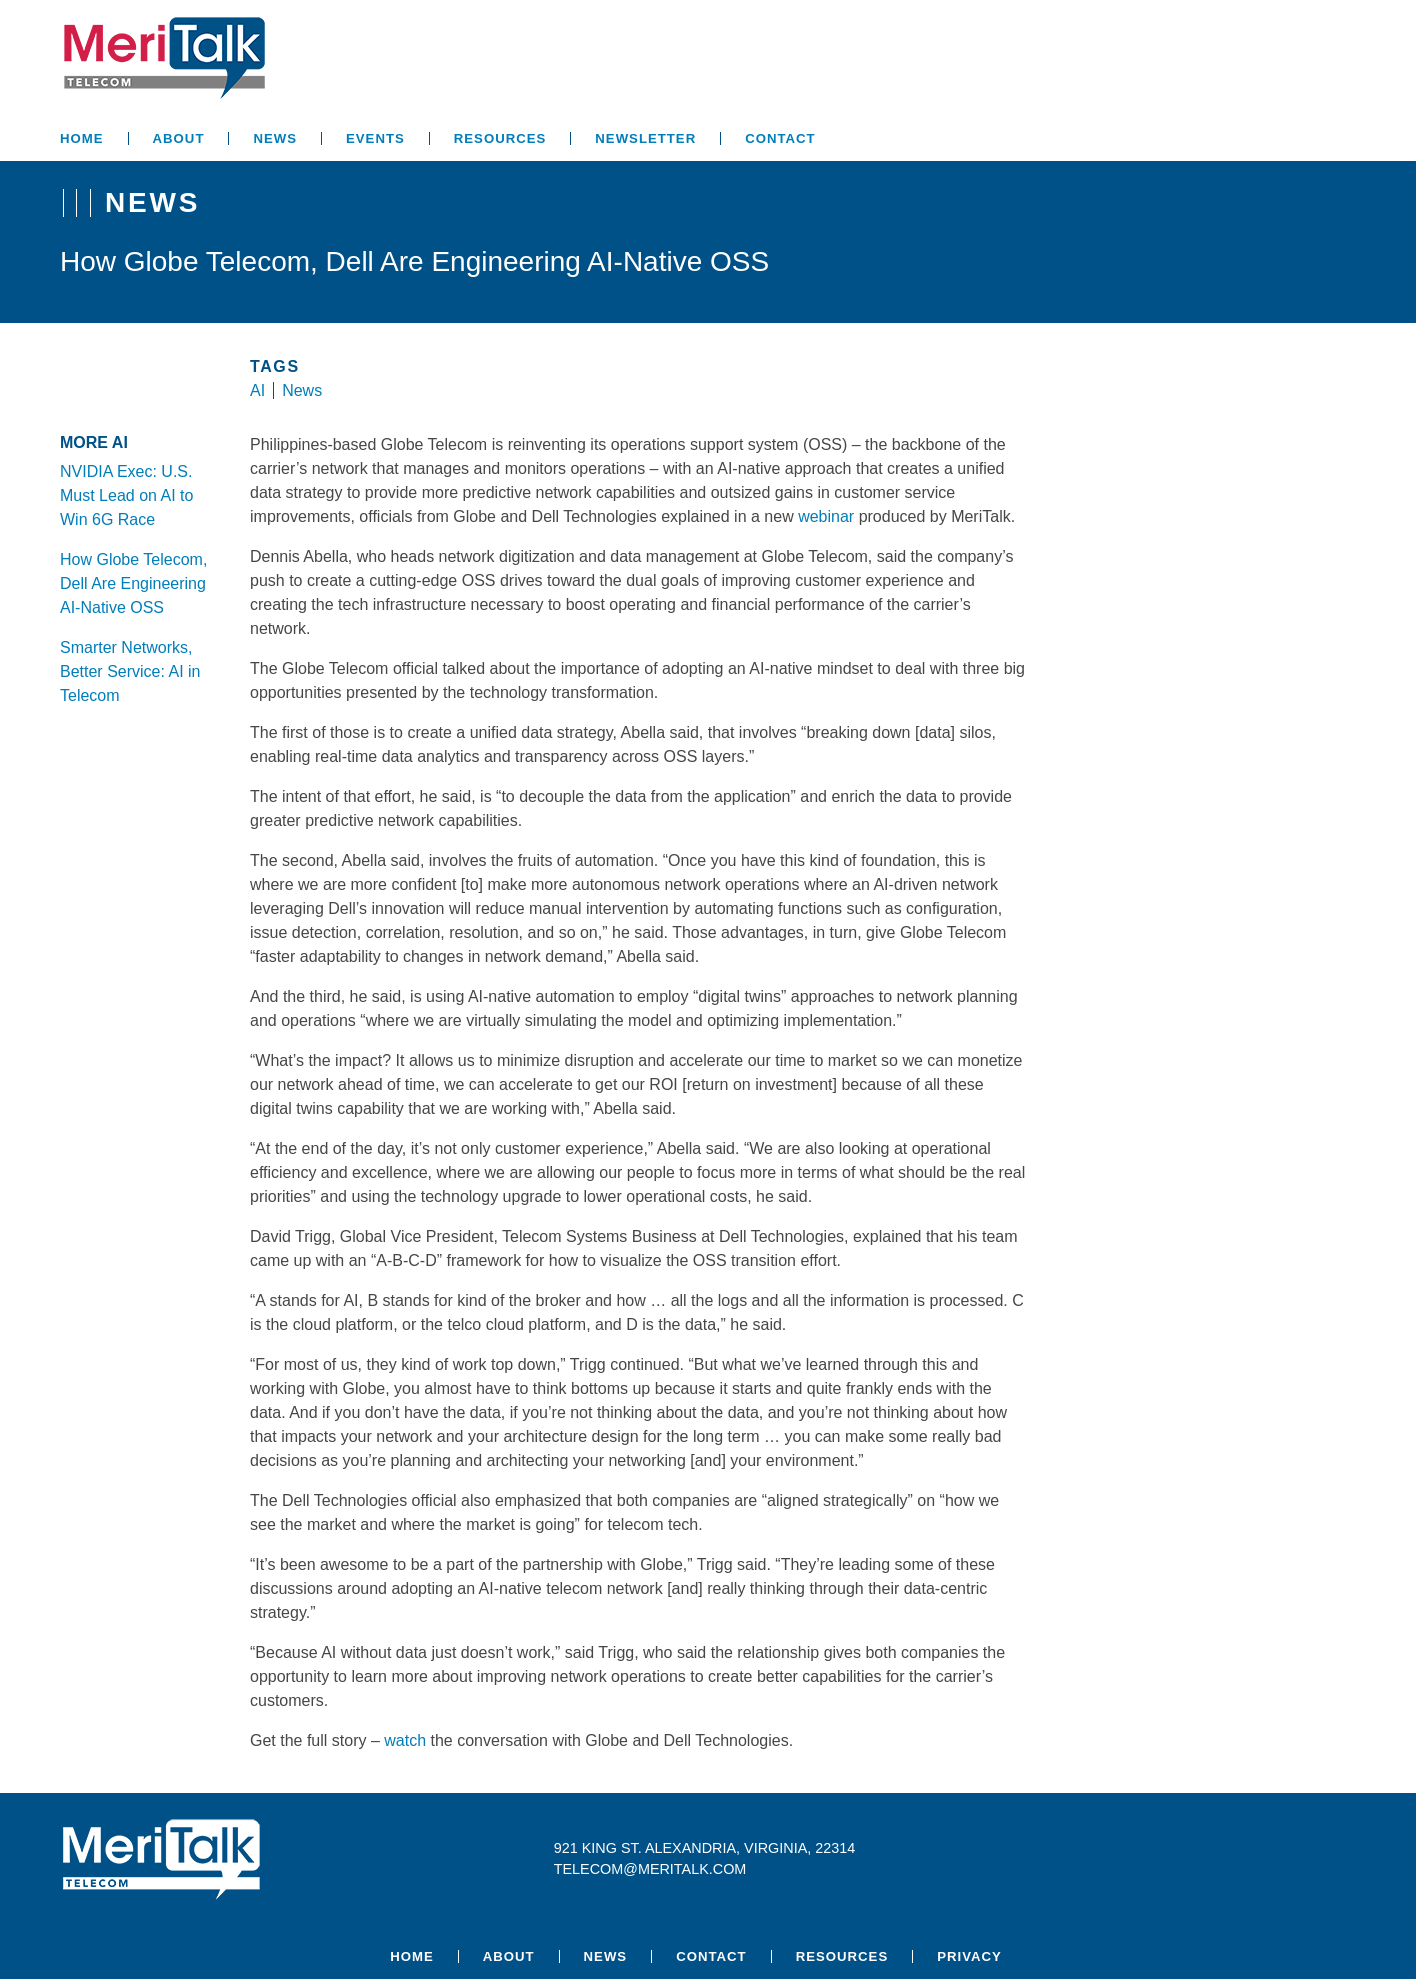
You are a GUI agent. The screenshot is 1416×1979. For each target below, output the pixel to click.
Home (82, 138)
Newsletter (645, 138)
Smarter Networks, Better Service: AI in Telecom (130, 671)
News (275, 138)
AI (257, 390)
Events (375, 138)
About (179, 138)
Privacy (969, 1956)
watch (405, 1740)
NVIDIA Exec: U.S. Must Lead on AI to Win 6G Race (126, 495)
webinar (826, 516)
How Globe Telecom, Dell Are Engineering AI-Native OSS (133, 583)
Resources (500, 138)
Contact (780, 138)
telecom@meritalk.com (650, 1869)
